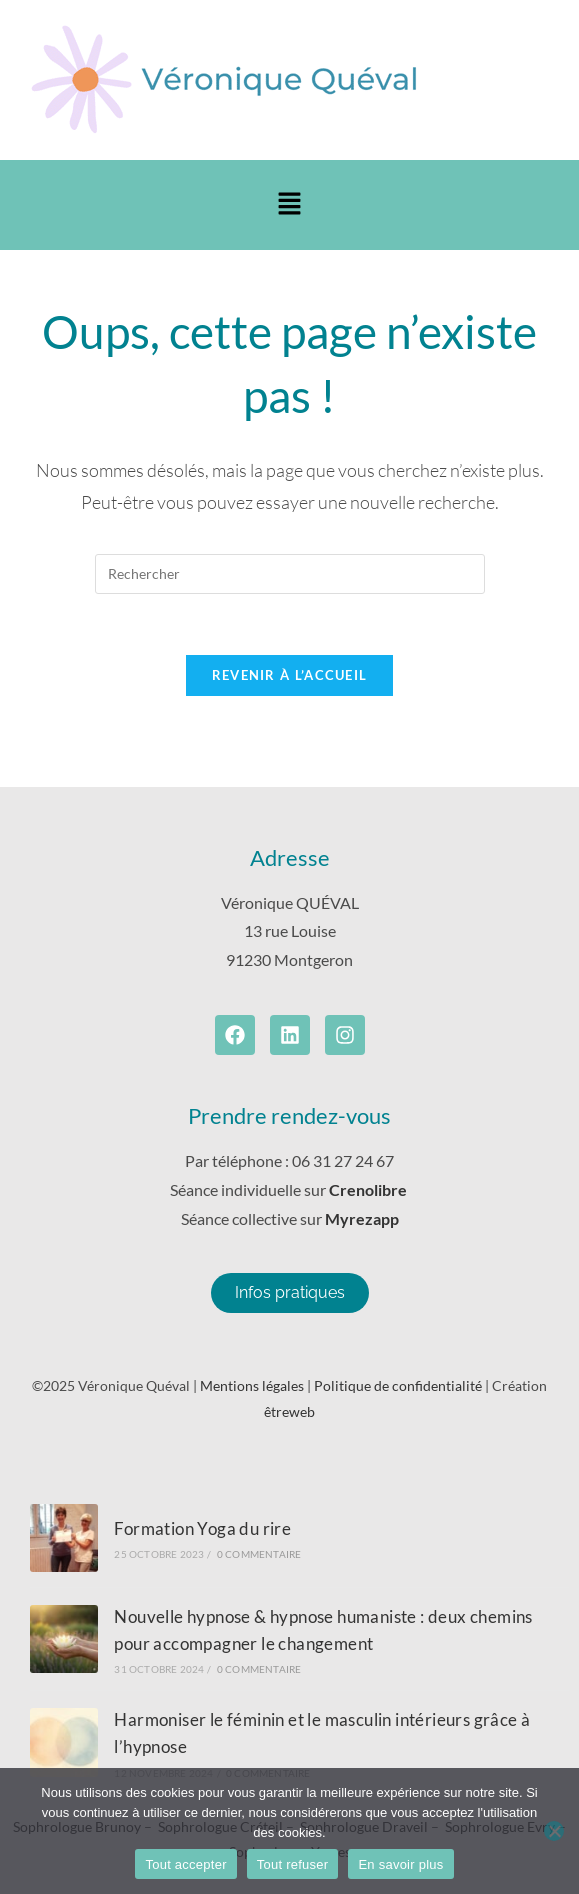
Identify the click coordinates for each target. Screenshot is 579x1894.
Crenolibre (369, 1189)
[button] (289, 204)
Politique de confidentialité (398, 1385)
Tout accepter (185, 1864)
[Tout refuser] (554, 1831)
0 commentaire (259, 1554)
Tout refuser (293, 1864)
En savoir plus (400, 1864)
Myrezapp (362, 1218)
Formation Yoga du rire (202, 1528)
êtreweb (289, 1411)
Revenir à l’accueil (290, 675)
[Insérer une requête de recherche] (290, 574)
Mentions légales (252, 1385)
